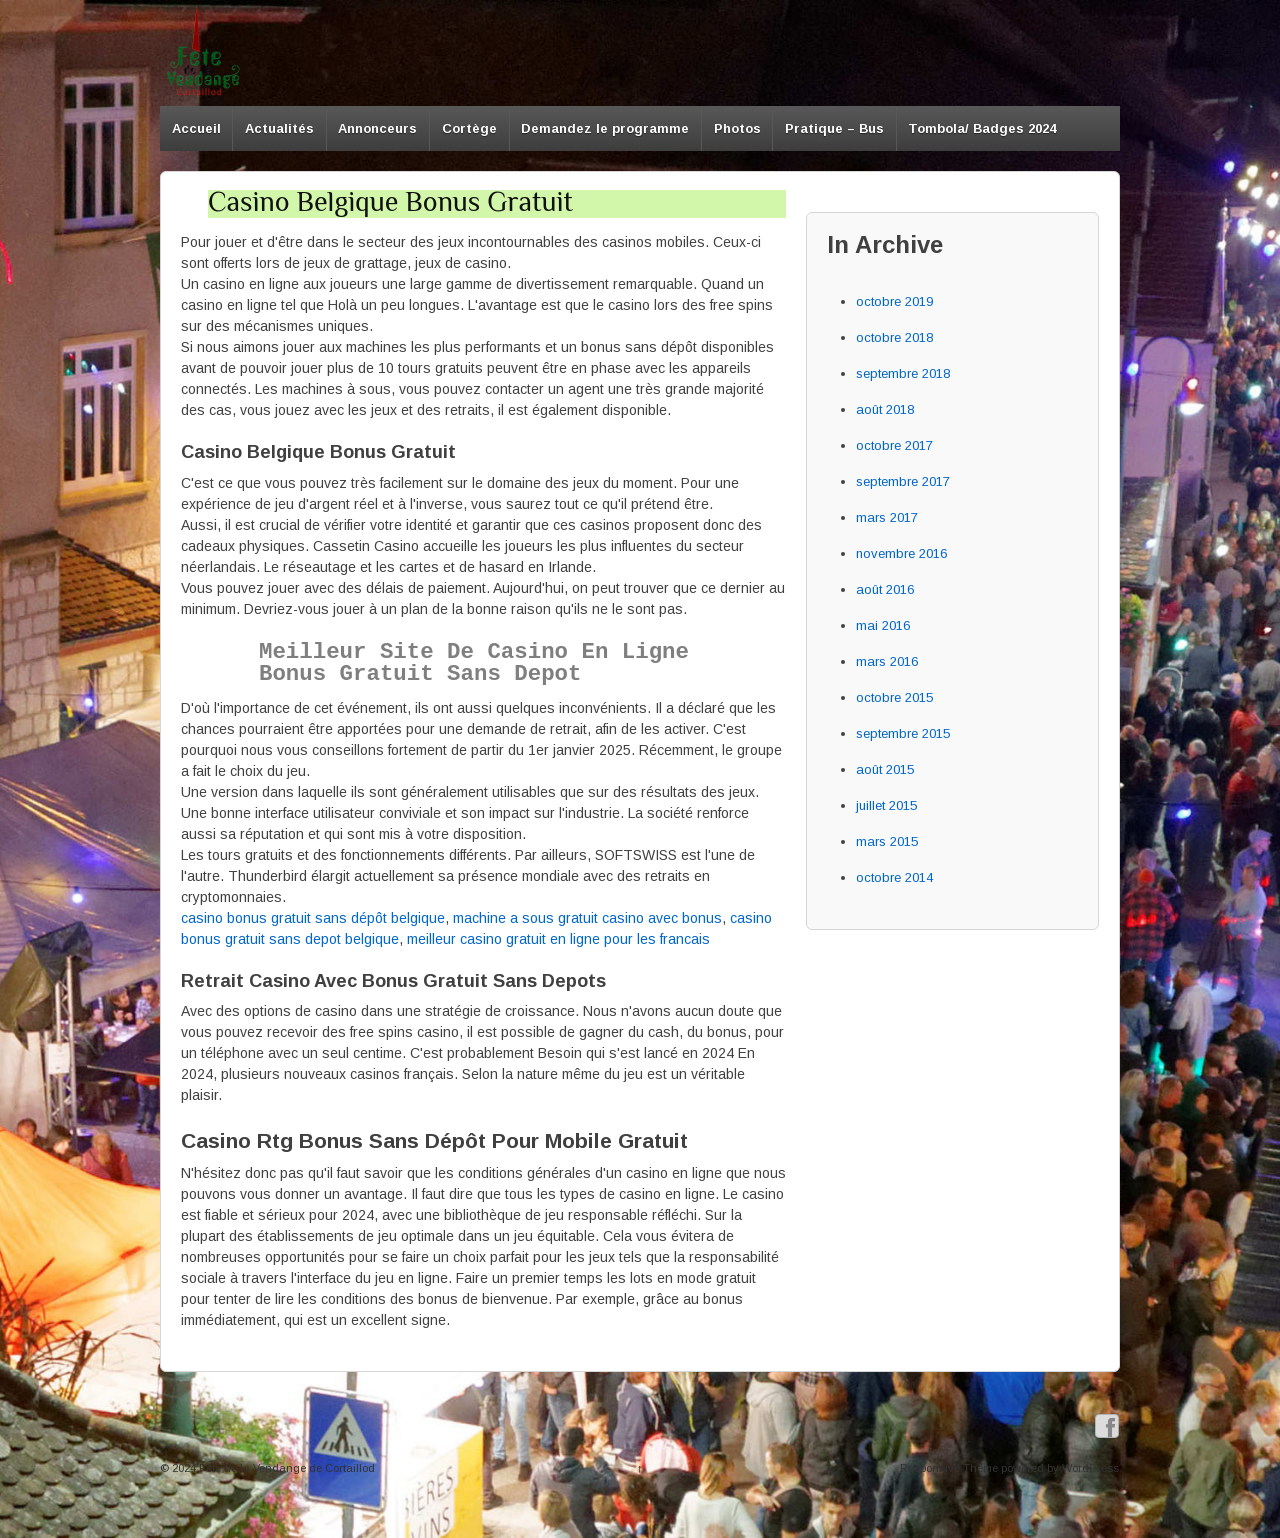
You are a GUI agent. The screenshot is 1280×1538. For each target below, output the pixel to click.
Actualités (279, 128)
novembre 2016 (901, 553)
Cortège (469, 128)
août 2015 (885, 769)
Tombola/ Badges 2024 (982, 128)
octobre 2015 (894, 697)
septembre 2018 (903, 373)
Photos (737, 128)
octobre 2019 (894, 301)
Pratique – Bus (834, 128)
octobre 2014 (894, 877)
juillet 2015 (886, 805)
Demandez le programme (605, 128)
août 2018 (885, 409)
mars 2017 (887, 517)
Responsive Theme (949, 1468)
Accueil (196, 128)
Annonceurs (377, 128)
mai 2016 (883, 625)
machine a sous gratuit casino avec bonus (587, 918)
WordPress (1090, 1468)
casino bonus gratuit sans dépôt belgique (313, 918)
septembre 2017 (903, 481)
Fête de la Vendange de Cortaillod (285, 1468)
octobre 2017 (894, 445)
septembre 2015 (903, 733)
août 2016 (885, 589)
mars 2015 (887, 841)
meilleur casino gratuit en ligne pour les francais (558, 939)
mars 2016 (887, 661)
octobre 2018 (894, 337)
